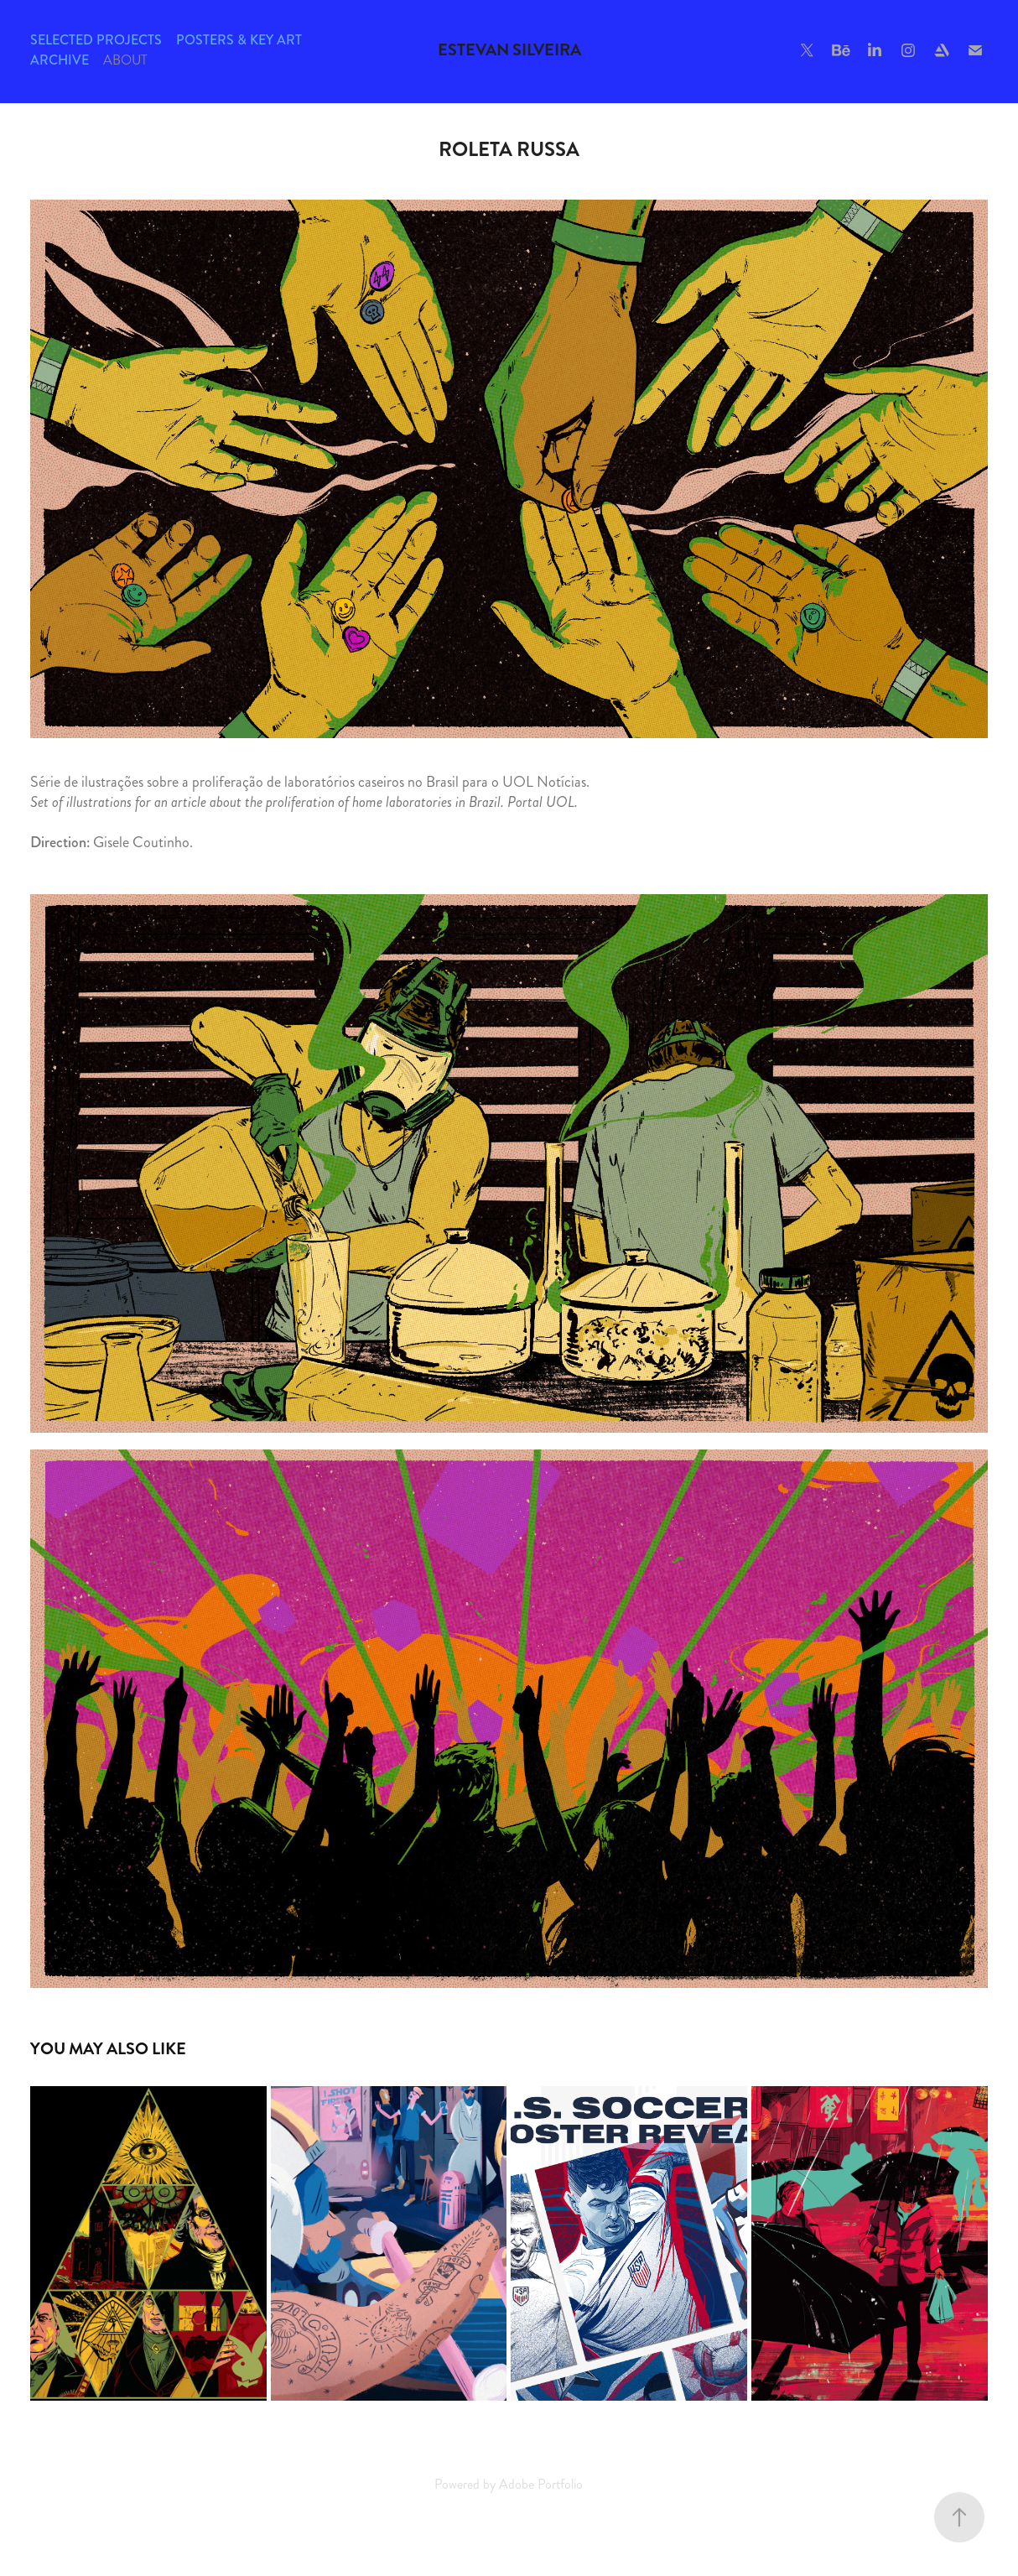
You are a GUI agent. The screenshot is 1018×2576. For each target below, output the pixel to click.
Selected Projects (96, 39)
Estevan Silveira (509, 50)
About (125, 60)
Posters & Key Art (239, 39)
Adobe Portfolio (541, 2484)
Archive (59, 60)
